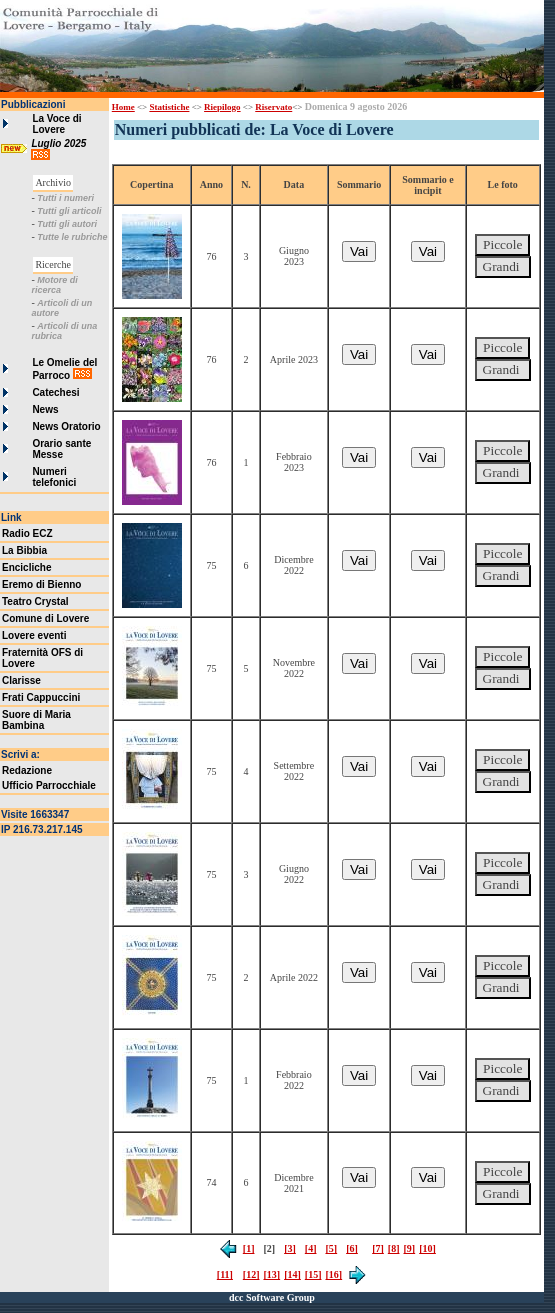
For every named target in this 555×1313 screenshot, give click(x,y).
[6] (352, 1248)
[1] (249, 1248)
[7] (378, 1248)
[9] (410, 1248)
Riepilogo (222, 107)
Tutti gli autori (67, 224)
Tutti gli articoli (69, 211)
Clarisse (21, 680)
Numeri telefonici (54, 477)
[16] (333, 1274)
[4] (311, 1248)
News (45, 409)
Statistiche (169, 107)
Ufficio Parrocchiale (49, 785)
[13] (271, 1274)
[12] (251, 1274)
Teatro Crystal (35, 601)
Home (123, 107)
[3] (290, 1248)
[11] (225, 1274)
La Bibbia (24, 550)
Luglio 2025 (60, 143)
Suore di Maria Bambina (36, 720)
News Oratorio (66, 426)
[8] (394, 1248)
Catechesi (55, 392)
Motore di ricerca (54, 285)
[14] (292, 1274)
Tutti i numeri (65, 198)
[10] (427, 1248)
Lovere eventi (34, 635)
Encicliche (26, 567)
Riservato (273, 107)
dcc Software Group (272, 1297)
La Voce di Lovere (56, 124)
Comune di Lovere (45, 618)
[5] (331, 1248)
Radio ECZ (27, 533)
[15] (313, 1274)
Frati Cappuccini (41, 697)
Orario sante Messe (61, 449)
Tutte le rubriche (72, 237)
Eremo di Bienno (41, 584)
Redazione (27, 770)
